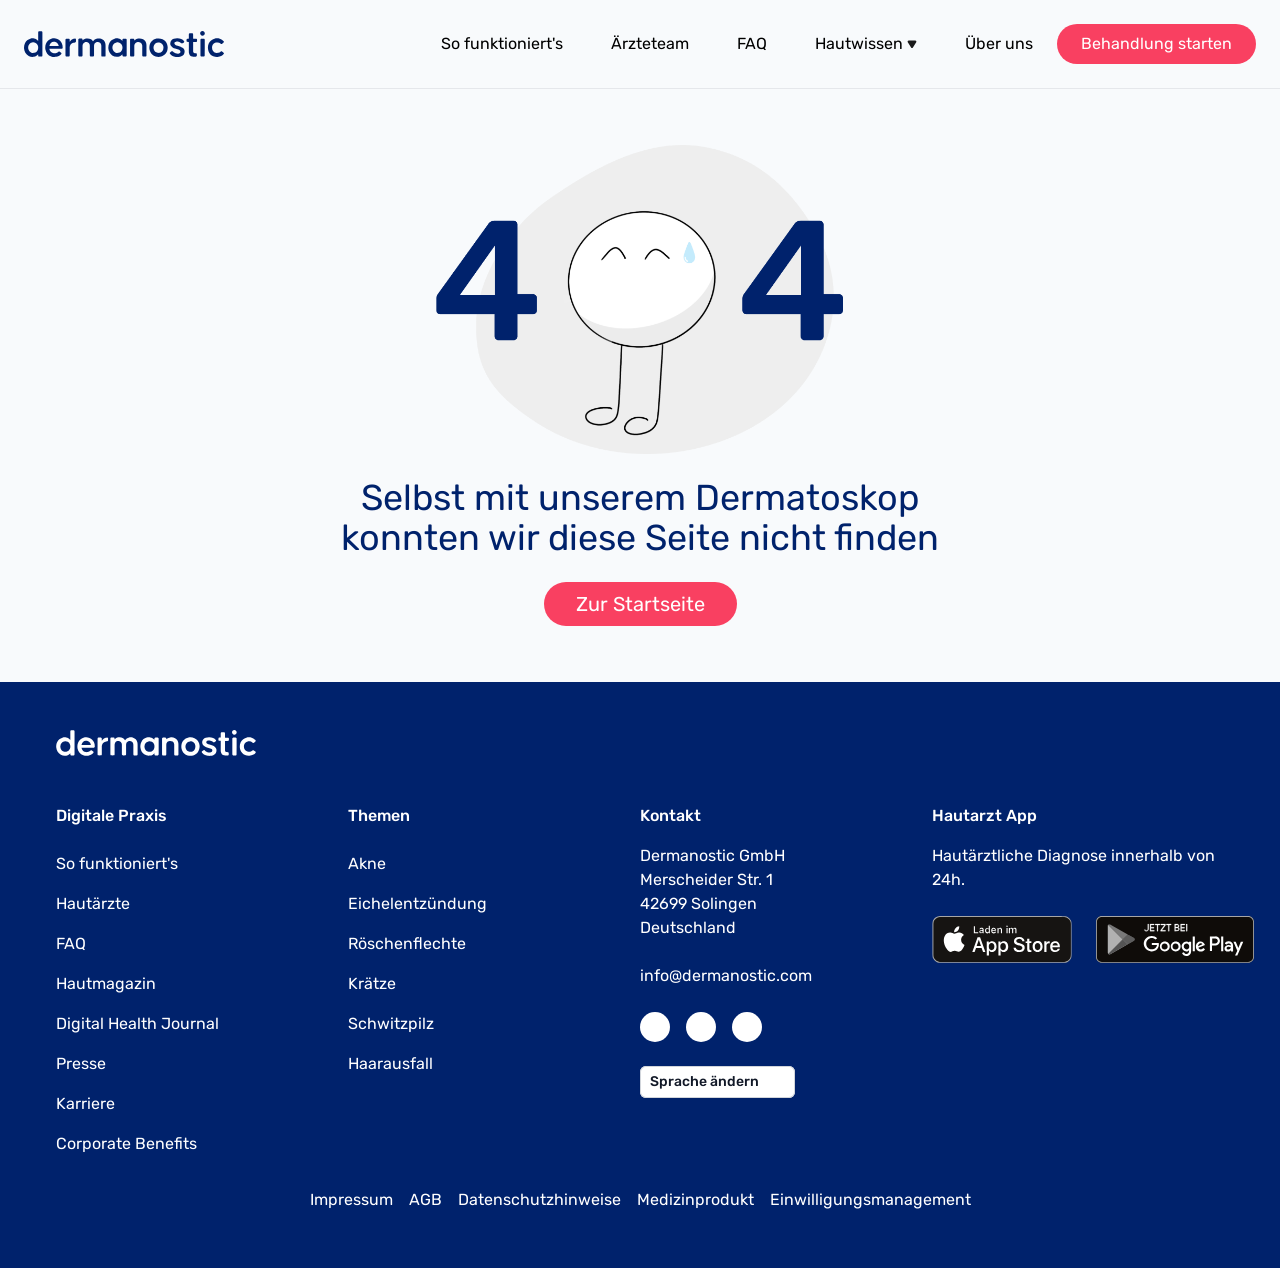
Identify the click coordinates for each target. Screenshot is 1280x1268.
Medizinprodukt (695, 1199)
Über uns (999, 43)
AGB (425, 1199)
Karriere (85, 1103)
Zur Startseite (640, 604)
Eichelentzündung (417, 903)
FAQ (752, 43)
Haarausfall (390, 1063)
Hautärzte (93, 903)
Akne (367, 863)
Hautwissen (866, 43)
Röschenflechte (407, 943)
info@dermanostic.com (726, 975)
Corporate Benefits (126, 1143)
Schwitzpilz (391, 1023)
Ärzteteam (650, 43)
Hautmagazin (106, 983)
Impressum (351, 1199)
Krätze (372, 983)
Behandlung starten (1156, 43)
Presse (81, 1063)
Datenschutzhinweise (539, 1199)
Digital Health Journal (137, 1023)
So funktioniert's (502, 43)
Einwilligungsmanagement (870, 1199)
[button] (866, 44)
